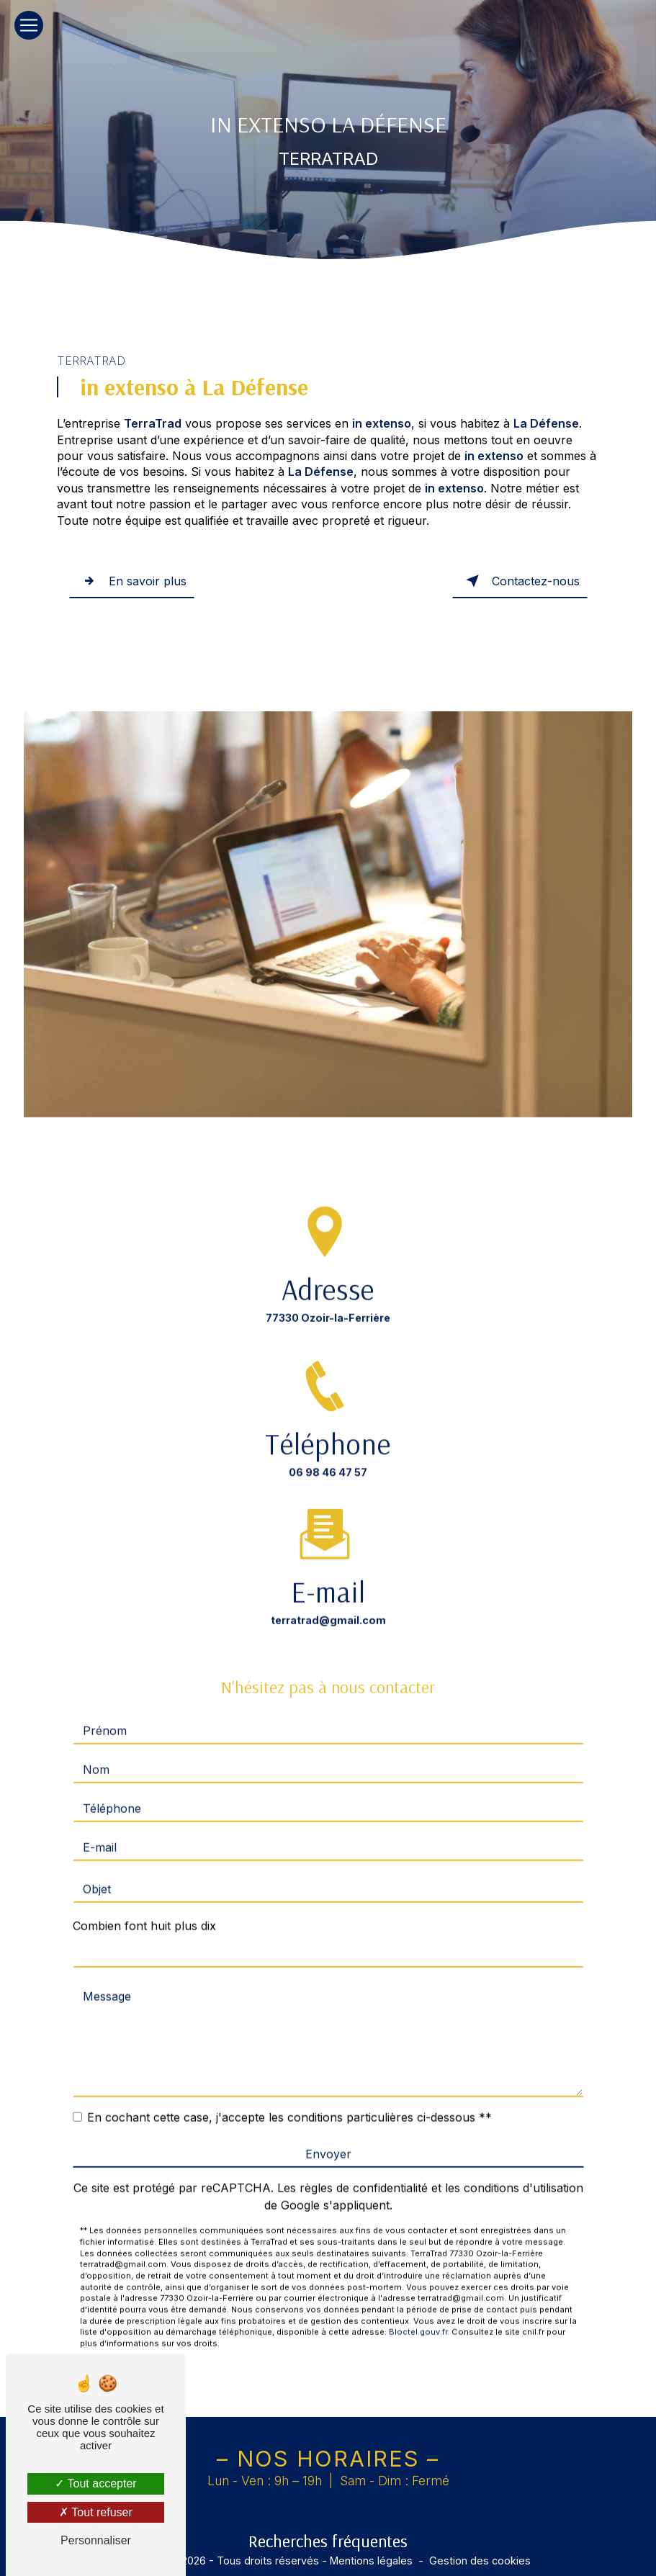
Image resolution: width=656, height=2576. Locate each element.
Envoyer (328, 2134)
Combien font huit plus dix (144, 1906)
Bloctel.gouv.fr (418, 2312)
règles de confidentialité (364, 2168)
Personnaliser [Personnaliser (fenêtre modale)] (95, 2540)
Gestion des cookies (480, 2560)
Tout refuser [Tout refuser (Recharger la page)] (95, 2512)
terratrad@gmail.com (328, 1601)
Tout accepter (95, 2483)
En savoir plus (132, 581)
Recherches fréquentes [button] (328, 2541)
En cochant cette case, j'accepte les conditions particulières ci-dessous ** (289, 2098)
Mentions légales (371, 2560)
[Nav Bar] (28, 25)
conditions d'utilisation (523, 2168)
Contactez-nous (520, 581)
